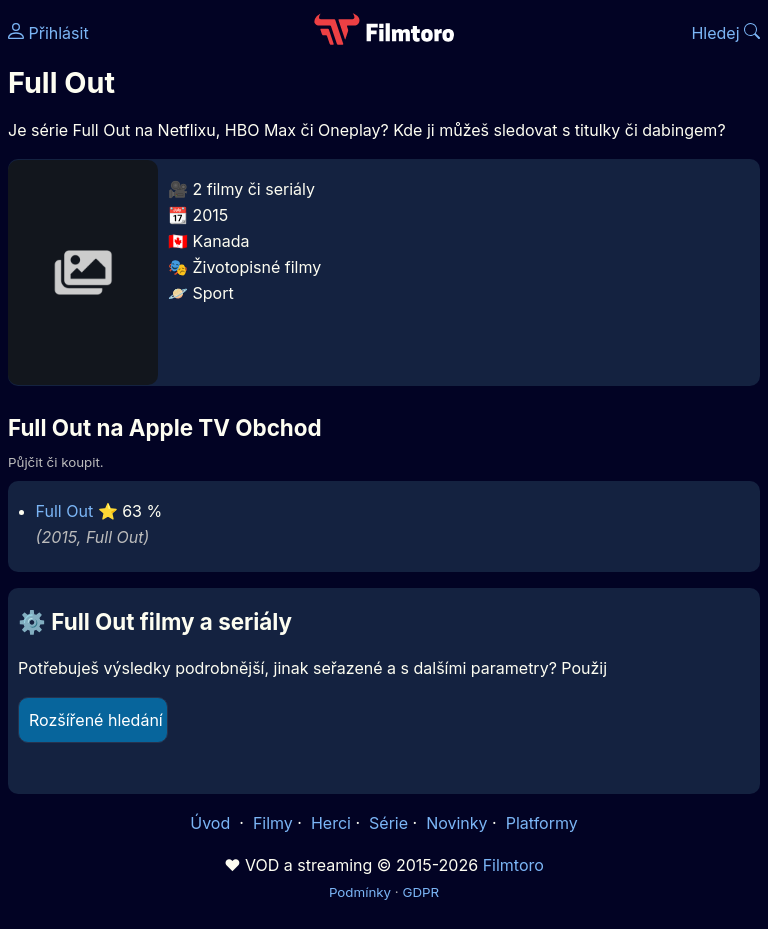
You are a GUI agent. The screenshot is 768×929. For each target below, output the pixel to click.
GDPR (420, 892)
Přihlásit (48, 33)
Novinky (456, 823)
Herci (331, 823)
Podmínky (360, 892)
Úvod (212, 823)
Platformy (542, 823)
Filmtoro (513, 865)
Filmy (273, 823)
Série (388, 823)
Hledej (725, 33)
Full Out (65, 511)
